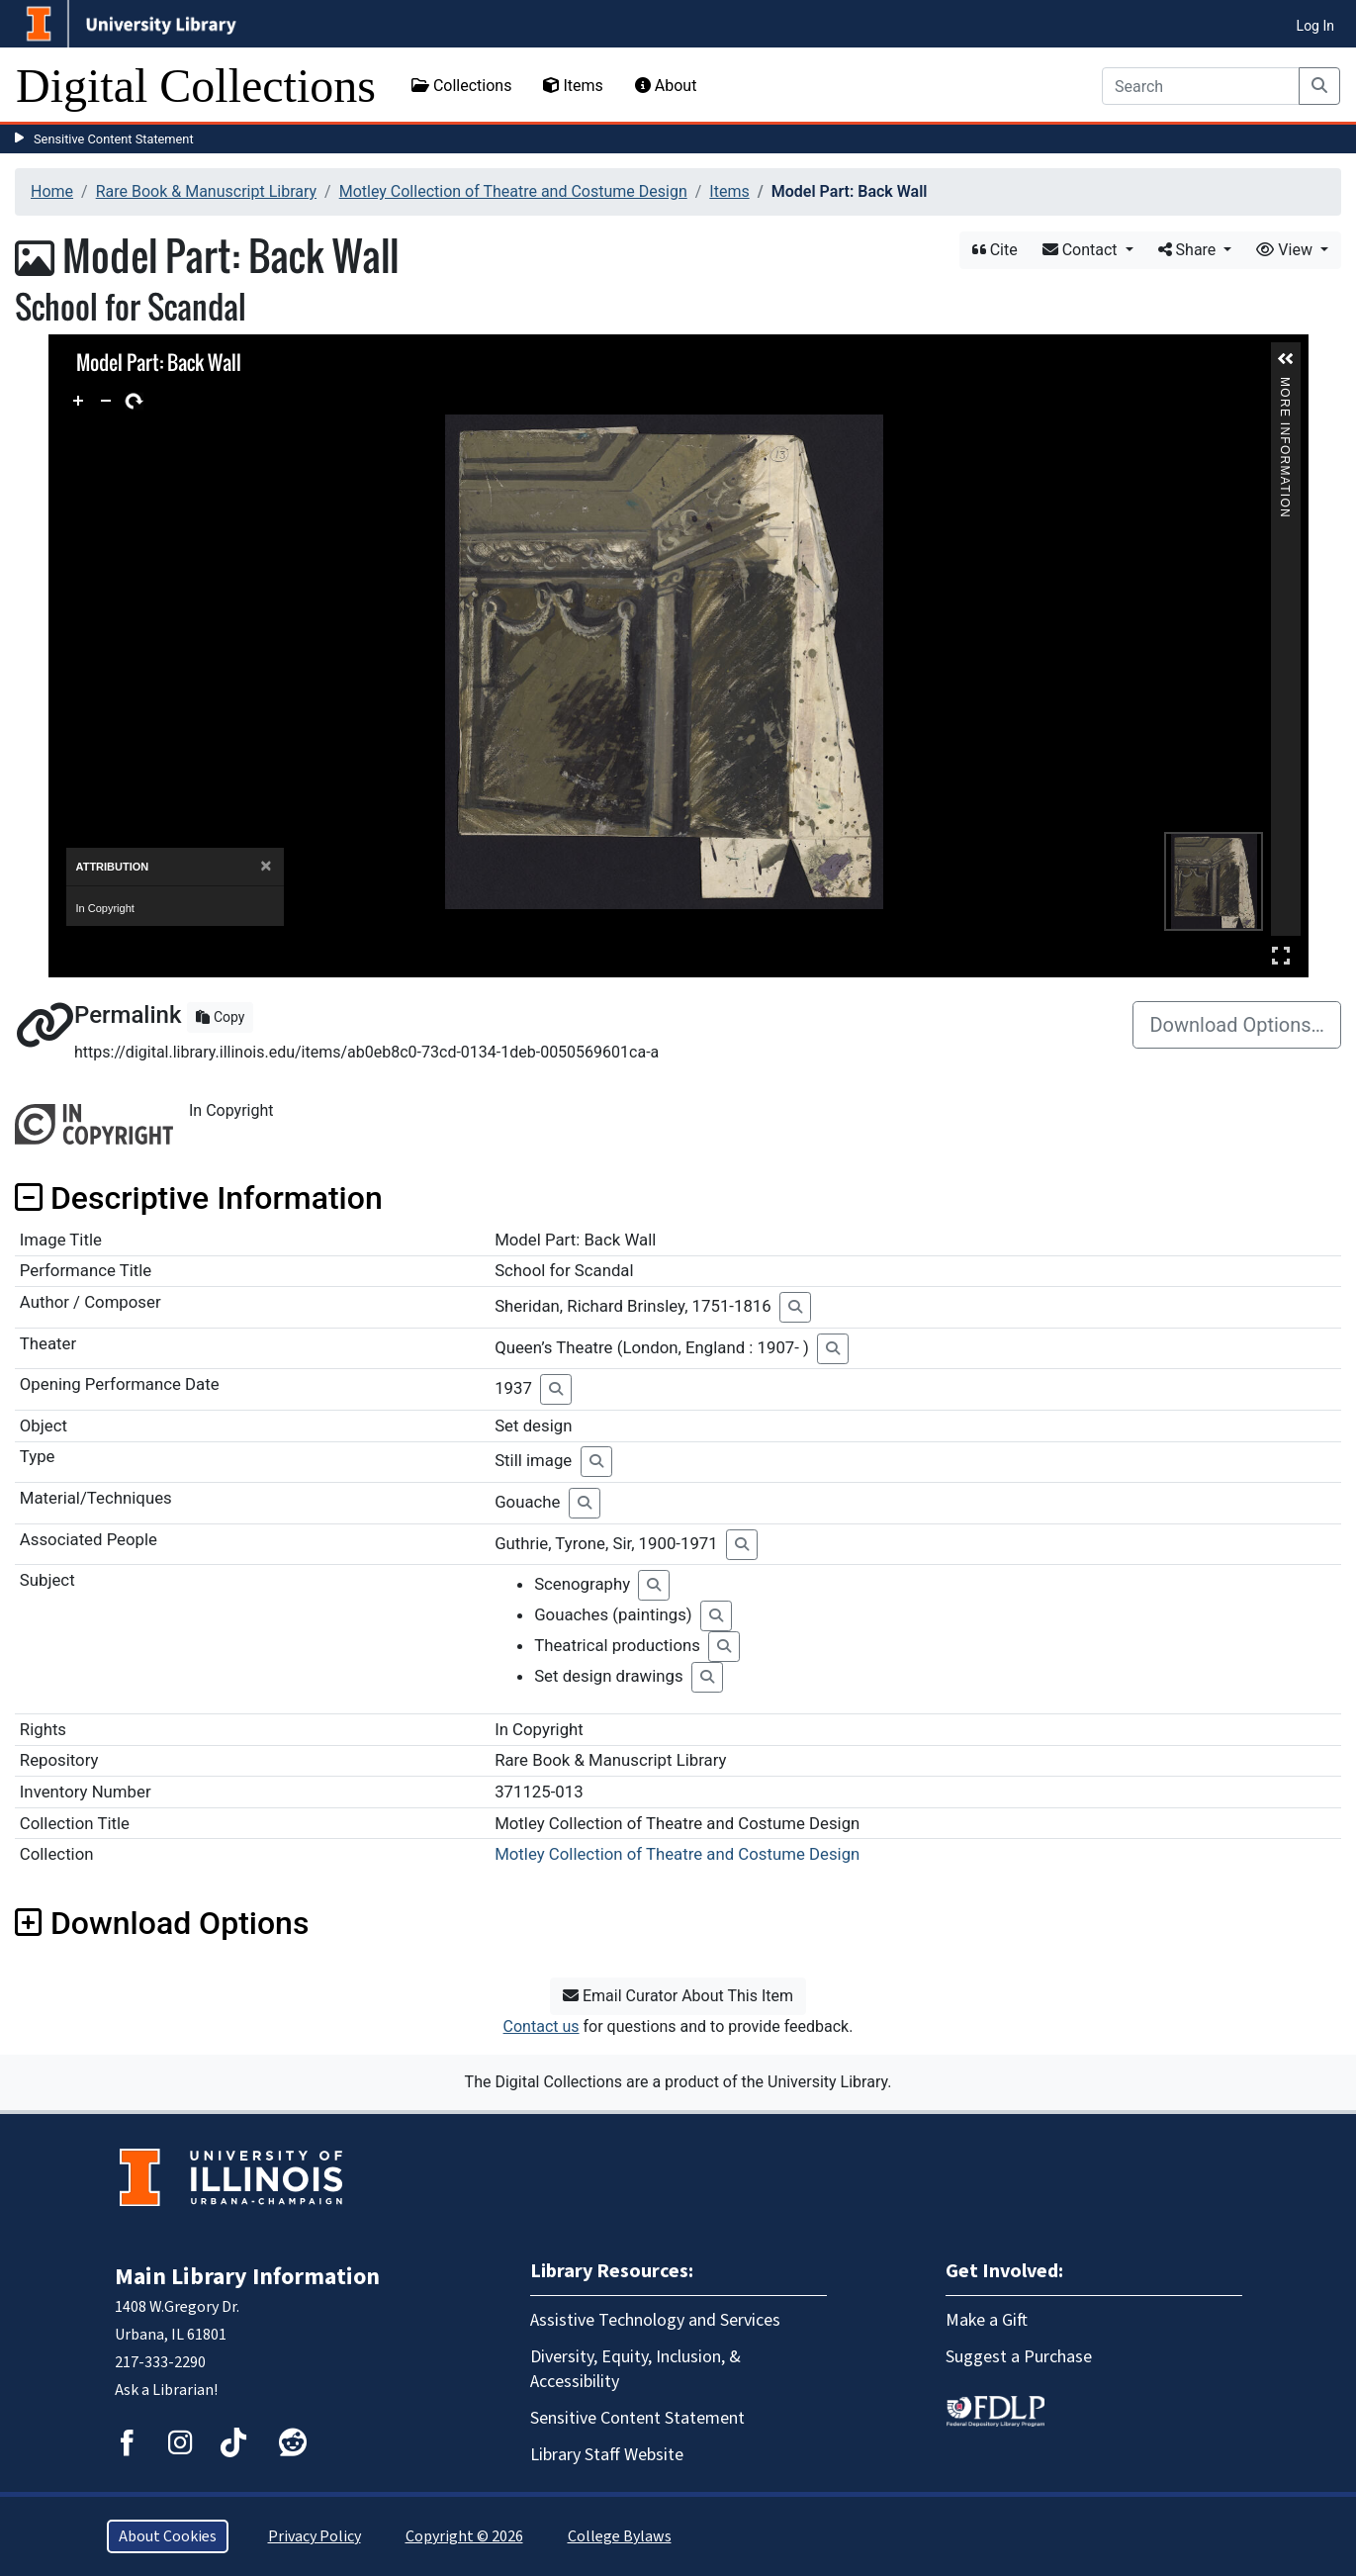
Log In (1315, 26)
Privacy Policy (314, 2536)
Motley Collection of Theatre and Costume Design (513, 191)
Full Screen (1281, 955)
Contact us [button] (541, 2026)
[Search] (1201, 86)
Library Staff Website (606, 2454)
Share (1189, 249)
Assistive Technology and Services (655, 2320)
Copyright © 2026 (464, 2536)
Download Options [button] (162, 1923)
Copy (220, 1017)
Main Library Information (247, 2276)
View (1286, 249)
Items (572, 85)
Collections (461, 85)
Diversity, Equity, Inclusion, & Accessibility (635, 2369)
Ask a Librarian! (166, 2390)
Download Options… (1236, 1025)
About (666, 85)
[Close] (265, 866)
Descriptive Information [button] (199, 1198)
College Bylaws (620, 2536)
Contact (1082, 249)
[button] (1286, 359)
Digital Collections (196, 85)
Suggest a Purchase (1019, 2357)
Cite (995, 249)
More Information (1285, 385)
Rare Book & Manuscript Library (206, 191)
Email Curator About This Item (678, 1995)
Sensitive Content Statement (114, 139)
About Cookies (168, 2536)
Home (52, 191)
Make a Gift (987, 2320)
